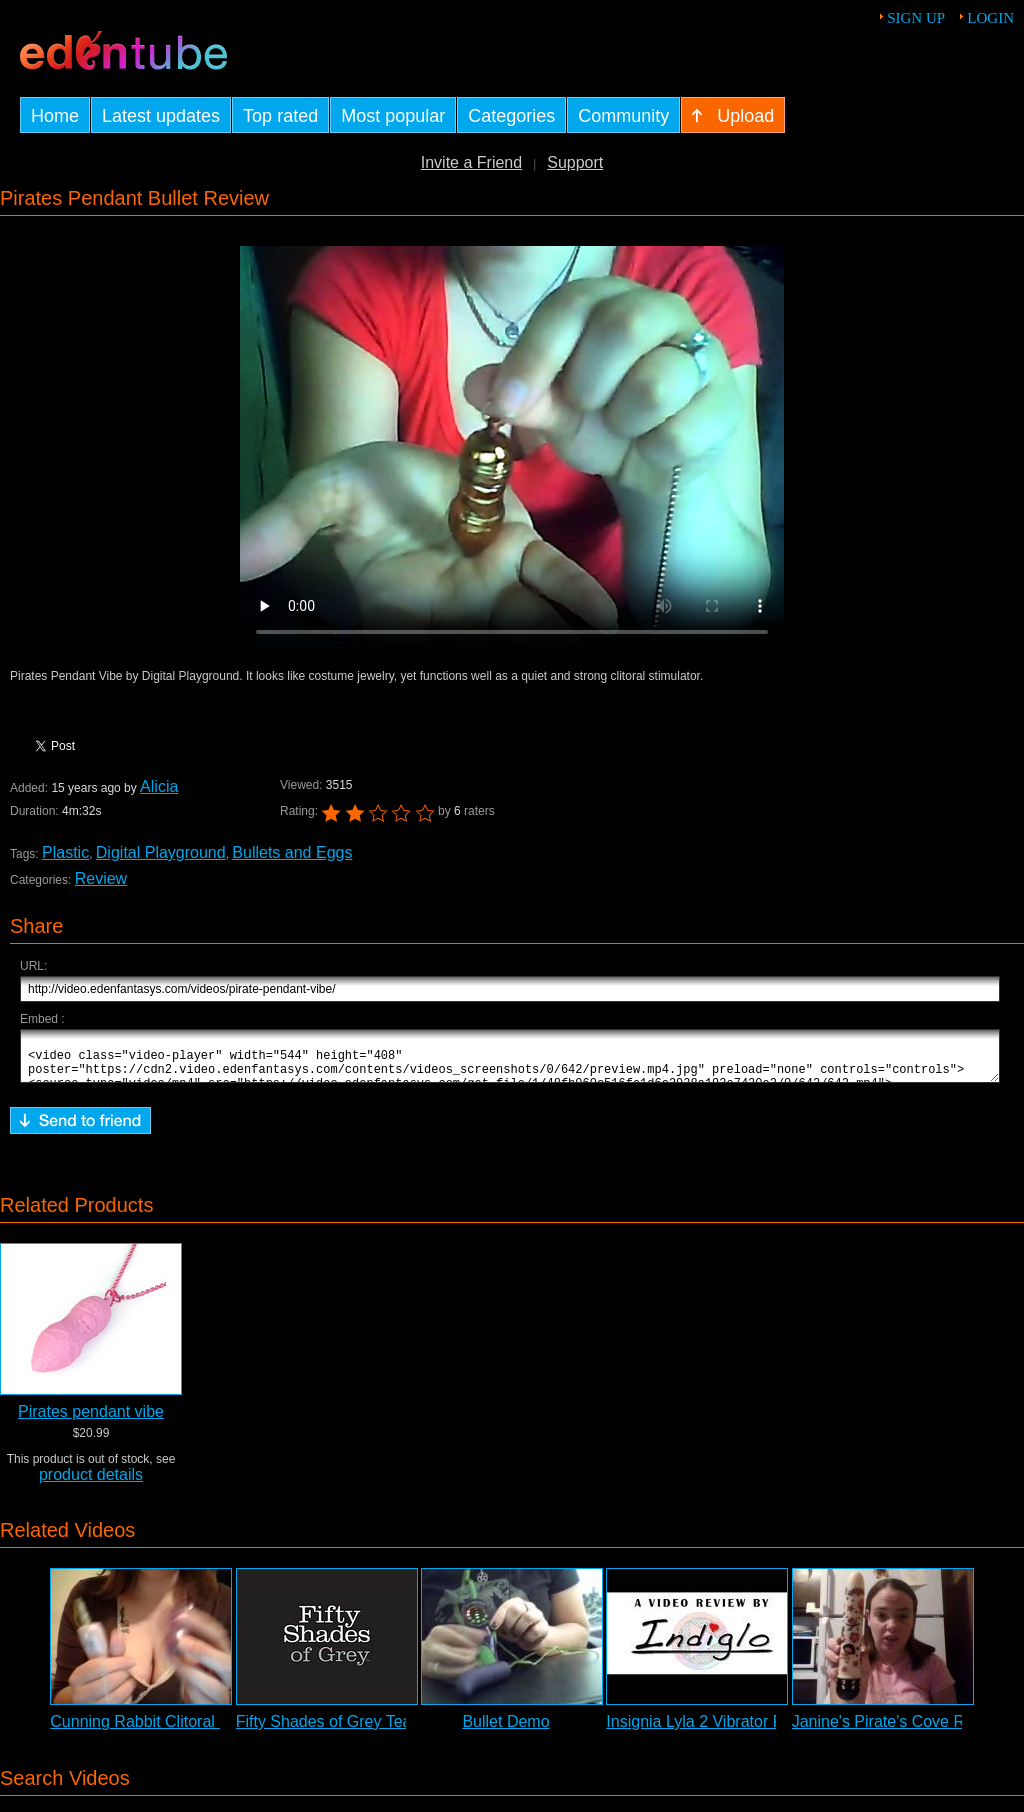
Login (990, 18)
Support (575, 162)
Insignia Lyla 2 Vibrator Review (715, 1730)
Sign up (916, 18)
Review (101, 878)
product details (91, 1483)
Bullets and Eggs (292, 852)
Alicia (158, 786)
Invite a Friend (471, 162)
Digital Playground (161, 852)
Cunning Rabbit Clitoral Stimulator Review (199, 1730)
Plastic (65, 852)
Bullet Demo (505, 1730)
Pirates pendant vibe (91, 1420)
